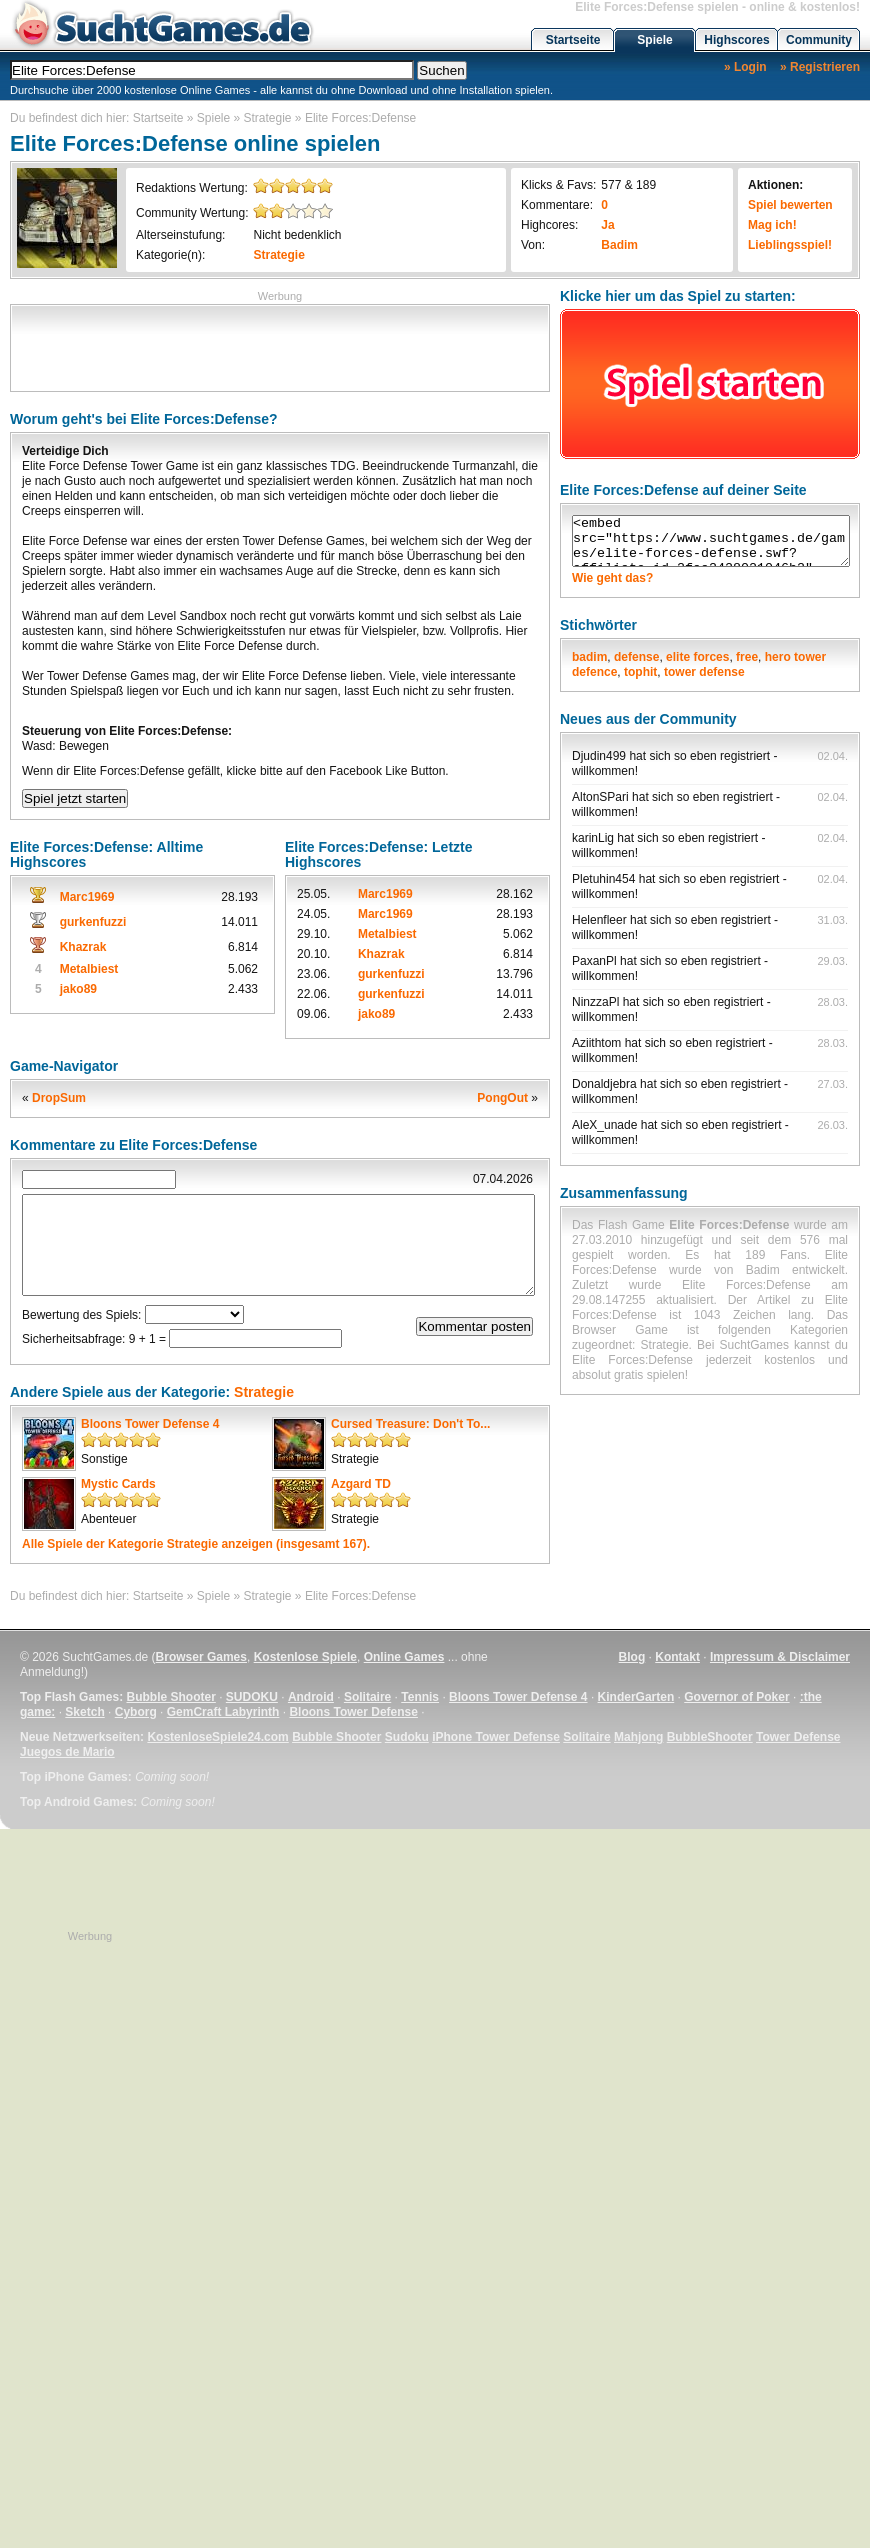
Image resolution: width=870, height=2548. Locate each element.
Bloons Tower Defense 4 (150, 1424)
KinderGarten (636, 1697)
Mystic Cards (118, 1484)
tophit (640, 672)
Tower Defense (798, 1737)
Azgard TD (361, 1484)
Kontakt (677, 1657)
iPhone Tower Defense (496, 1737)
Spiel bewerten (790, 205)
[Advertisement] (280, 346)
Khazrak (83, 947)
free (747, 657)
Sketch (84, 1712)
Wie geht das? (612, 578)
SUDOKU (252, 1697)
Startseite (573, 40)
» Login (745, 67)
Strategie (268, 118)
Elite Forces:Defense (360, 118)
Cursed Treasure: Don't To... (410, 1424)
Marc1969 (87, 897)
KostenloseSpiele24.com (217, 1737)
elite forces (697, 657)
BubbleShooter (710, 1737)
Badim (619, 245)
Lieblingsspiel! (790, 245)
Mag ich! (772, 225)
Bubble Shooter (170, 1697)
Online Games (404, 1657)
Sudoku (407, 1737)
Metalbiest (89, 969)
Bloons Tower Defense (353, 1712)
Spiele (654, 40)
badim (589, 657)
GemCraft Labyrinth (223, 1712)
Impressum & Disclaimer (780, 1657)
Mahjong (638, 1737)
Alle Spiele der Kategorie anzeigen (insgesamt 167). (196, 1544)
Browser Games (201, 1657)
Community (819, 40)
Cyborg (136, 1712)
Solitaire (367, 1697)
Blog (632, 1657)
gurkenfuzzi (93, 922)
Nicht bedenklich (297, 235)
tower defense (704, 672)
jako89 (78, 989)
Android (311, 1697)
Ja (607, 225)
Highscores (736, 40)
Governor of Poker (736, 1697)
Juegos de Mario (67, 1752)
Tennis (420, 1697)
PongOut (502, 1098)
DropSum (59, 1098)
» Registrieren (820, 67)
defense (636, 657)
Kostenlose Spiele (305, 1657)
